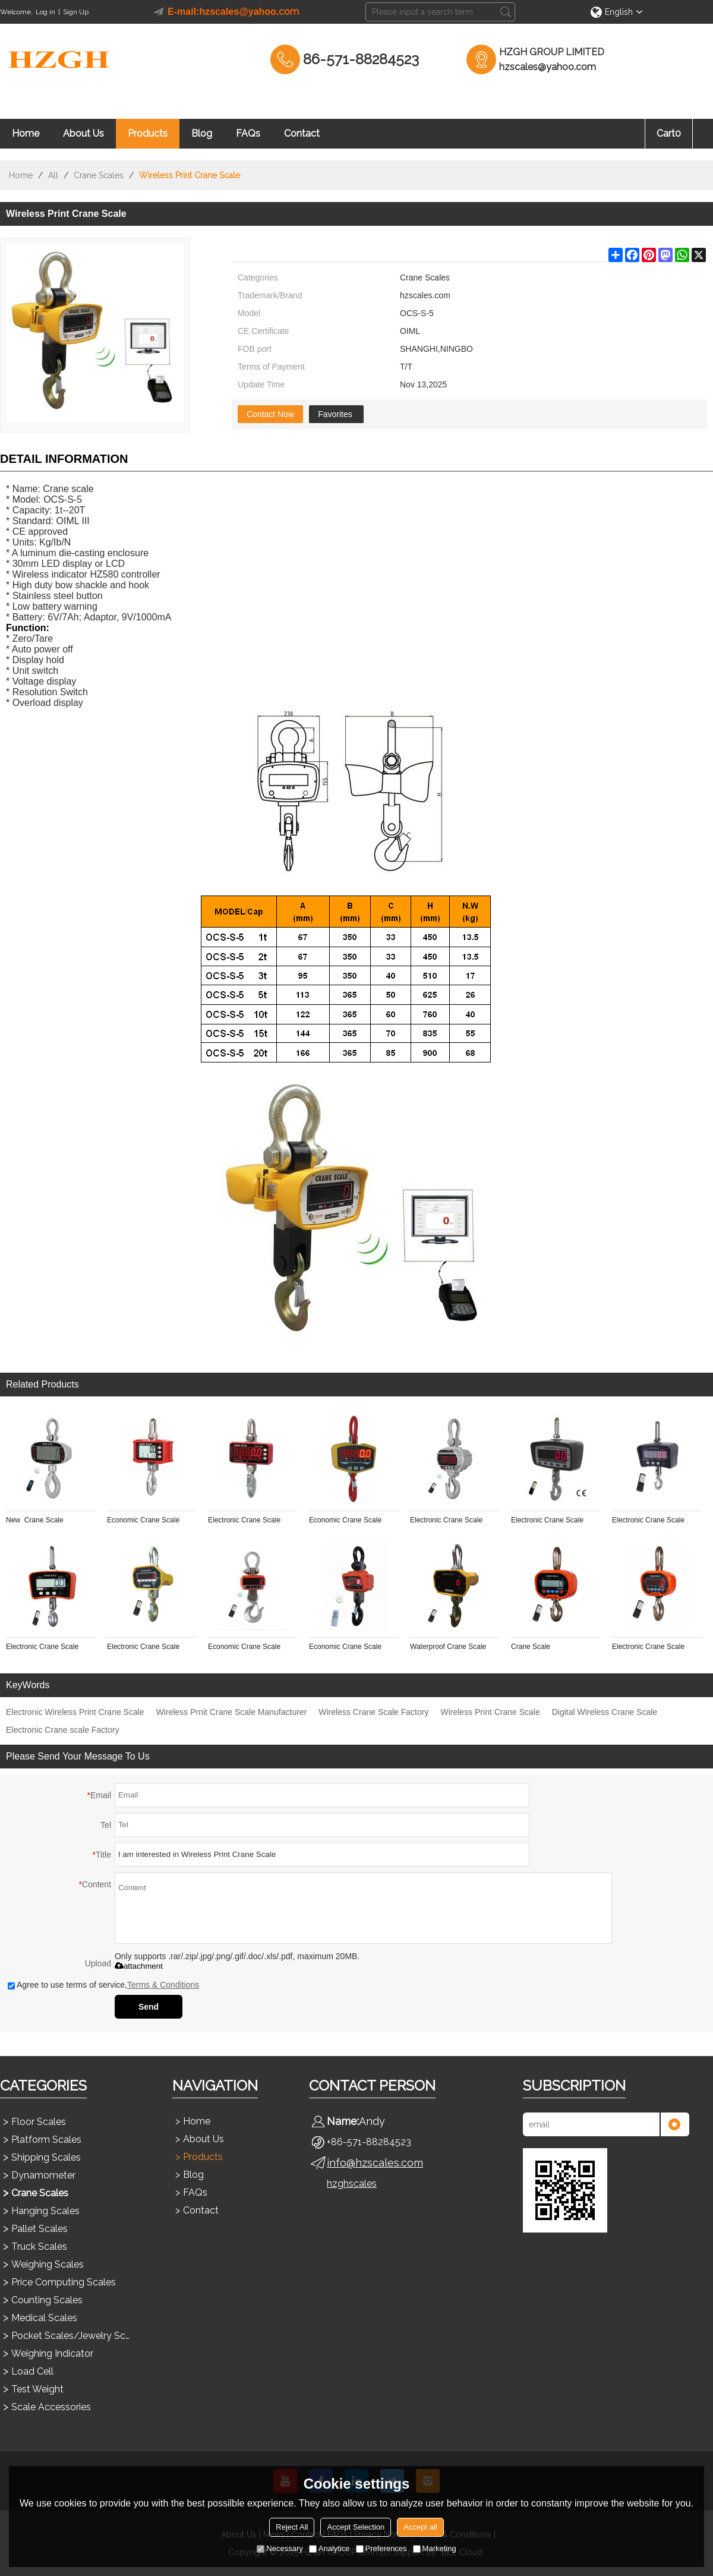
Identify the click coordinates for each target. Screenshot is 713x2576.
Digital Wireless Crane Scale (604, 1712)
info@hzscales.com (375, 2162)
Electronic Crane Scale (244, 1520)
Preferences (381, 2548)
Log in (45, 12)
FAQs (248, 133)
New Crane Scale (35, 1520)
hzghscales (352, 2183)
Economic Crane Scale (143, 1520)
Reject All (292, 2527)
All (53, 175)
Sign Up (76, 12)
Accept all (420, 2527)
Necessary (279, 2548)
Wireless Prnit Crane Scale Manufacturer (231, 1712)
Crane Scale (530, 1646)
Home (25, 133)
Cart (669, 133)
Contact (302, 133)
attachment (139, 1966)
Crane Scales (99, 175)
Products (148, 133)
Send (148, 2006)
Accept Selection (355, 2527)
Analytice (329, 2548)
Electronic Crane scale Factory (62, 1730)
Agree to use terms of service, (103, 1984)
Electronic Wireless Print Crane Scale (75, 1712)
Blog (201, 133)
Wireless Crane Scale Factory (373, 1712)
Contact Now (270, 414)
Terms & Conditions (163, 1984)
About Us (83, 133)
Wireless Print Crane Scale (490, 1712)
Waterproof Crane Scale (448, 1646)
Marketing (434, 2548)
